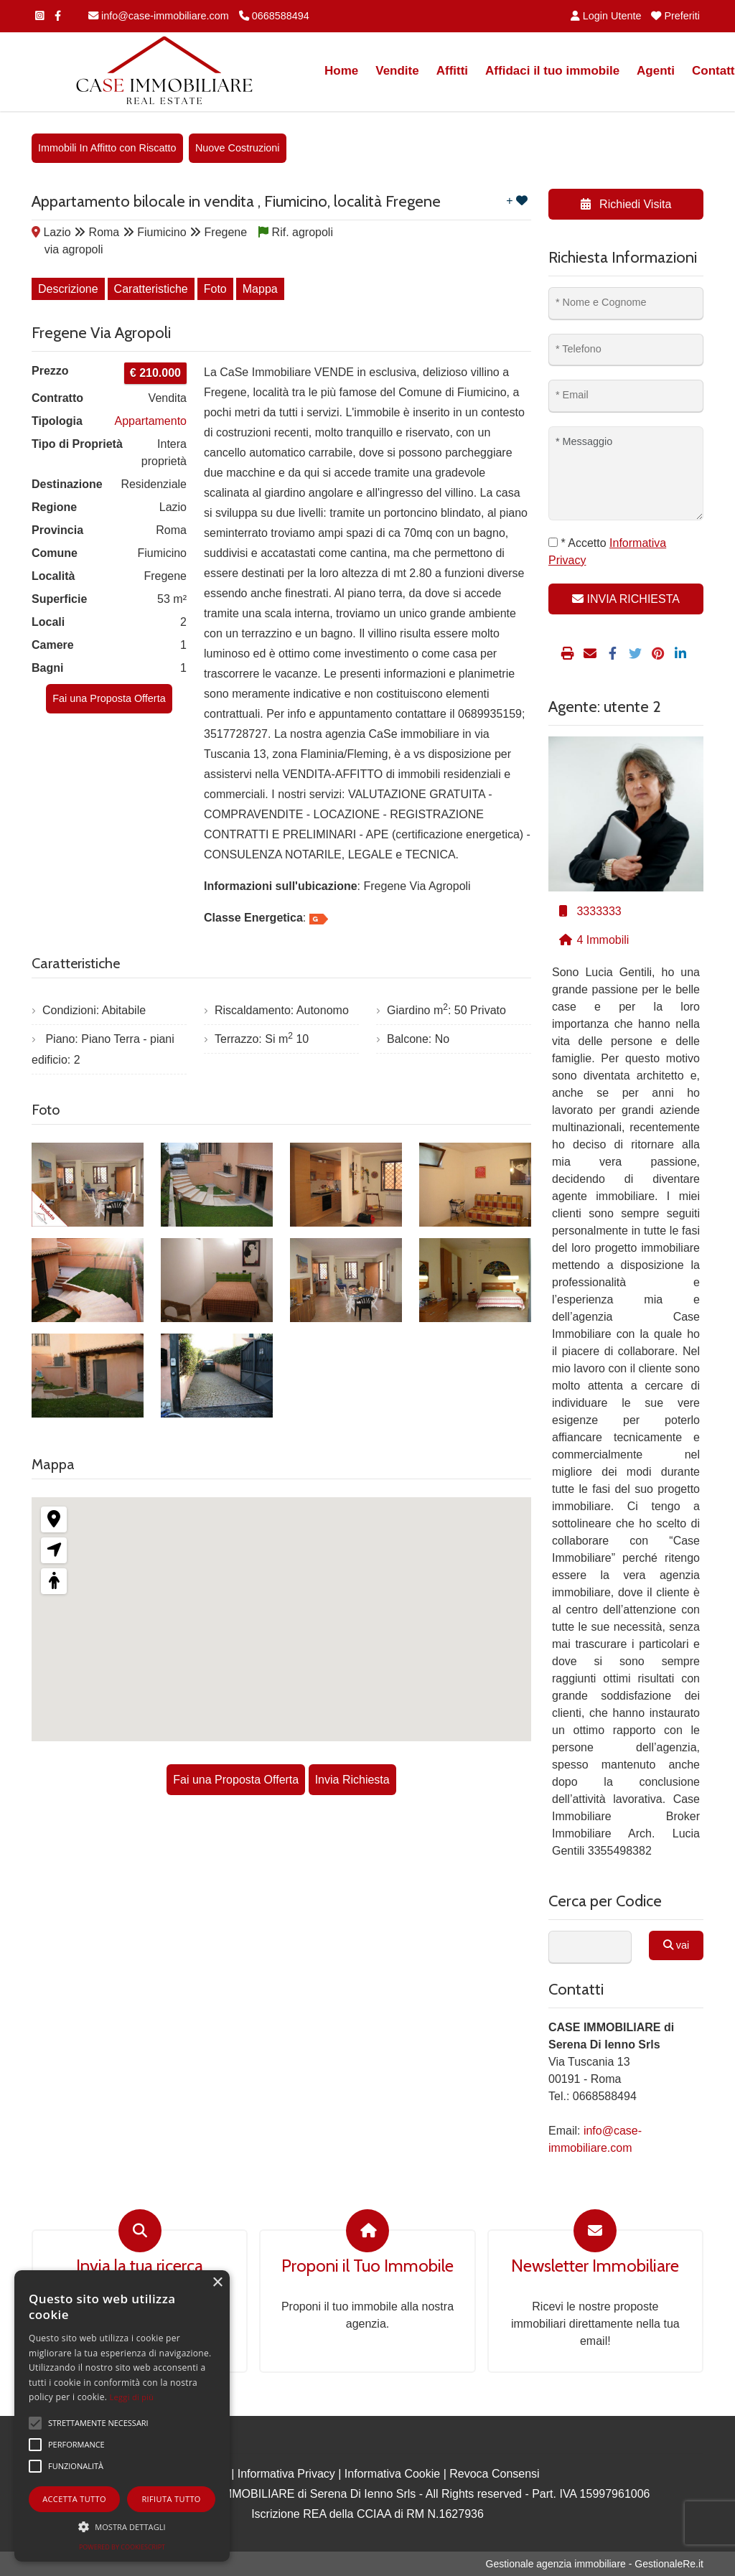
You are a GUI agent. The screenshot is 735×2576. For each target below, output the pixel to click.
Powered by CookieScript (122, 2547)
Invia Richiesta (352, 1780)
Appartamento (150, 421)
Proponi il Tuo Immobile (367, 2266)
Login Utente (606, 16)
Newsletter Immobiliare (595, 2266)
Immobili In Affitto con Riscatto (107, 148)
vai (676, 1945)
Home (341, 71)
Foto (215, 289)
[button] (122, 2526)
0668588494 (274, 16)
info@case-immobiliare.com (158, 16)
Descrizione (68, 289)
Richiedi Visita (626, 204)
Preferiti (675, 16)
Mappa (260, 289)
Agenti (656, 71)
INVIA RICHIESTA (626, 599)
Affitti (452, 71)
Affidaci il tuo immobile (552, 71)
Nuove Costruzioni (237, 148)
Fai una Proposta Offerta (108, 698)
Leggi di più (132, 2397)
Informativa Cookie (392, 2474)
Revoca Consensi (494, 2474)
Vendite (396, 71)
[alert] (122, 2416)
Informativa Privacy (286, 2474)
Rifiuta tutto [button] (170, 2498)
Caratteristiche (151, 289)
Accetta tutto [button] (74, 2498)
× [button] (217, 2282)
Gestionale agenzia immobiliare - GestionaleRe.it (594, 2564)
